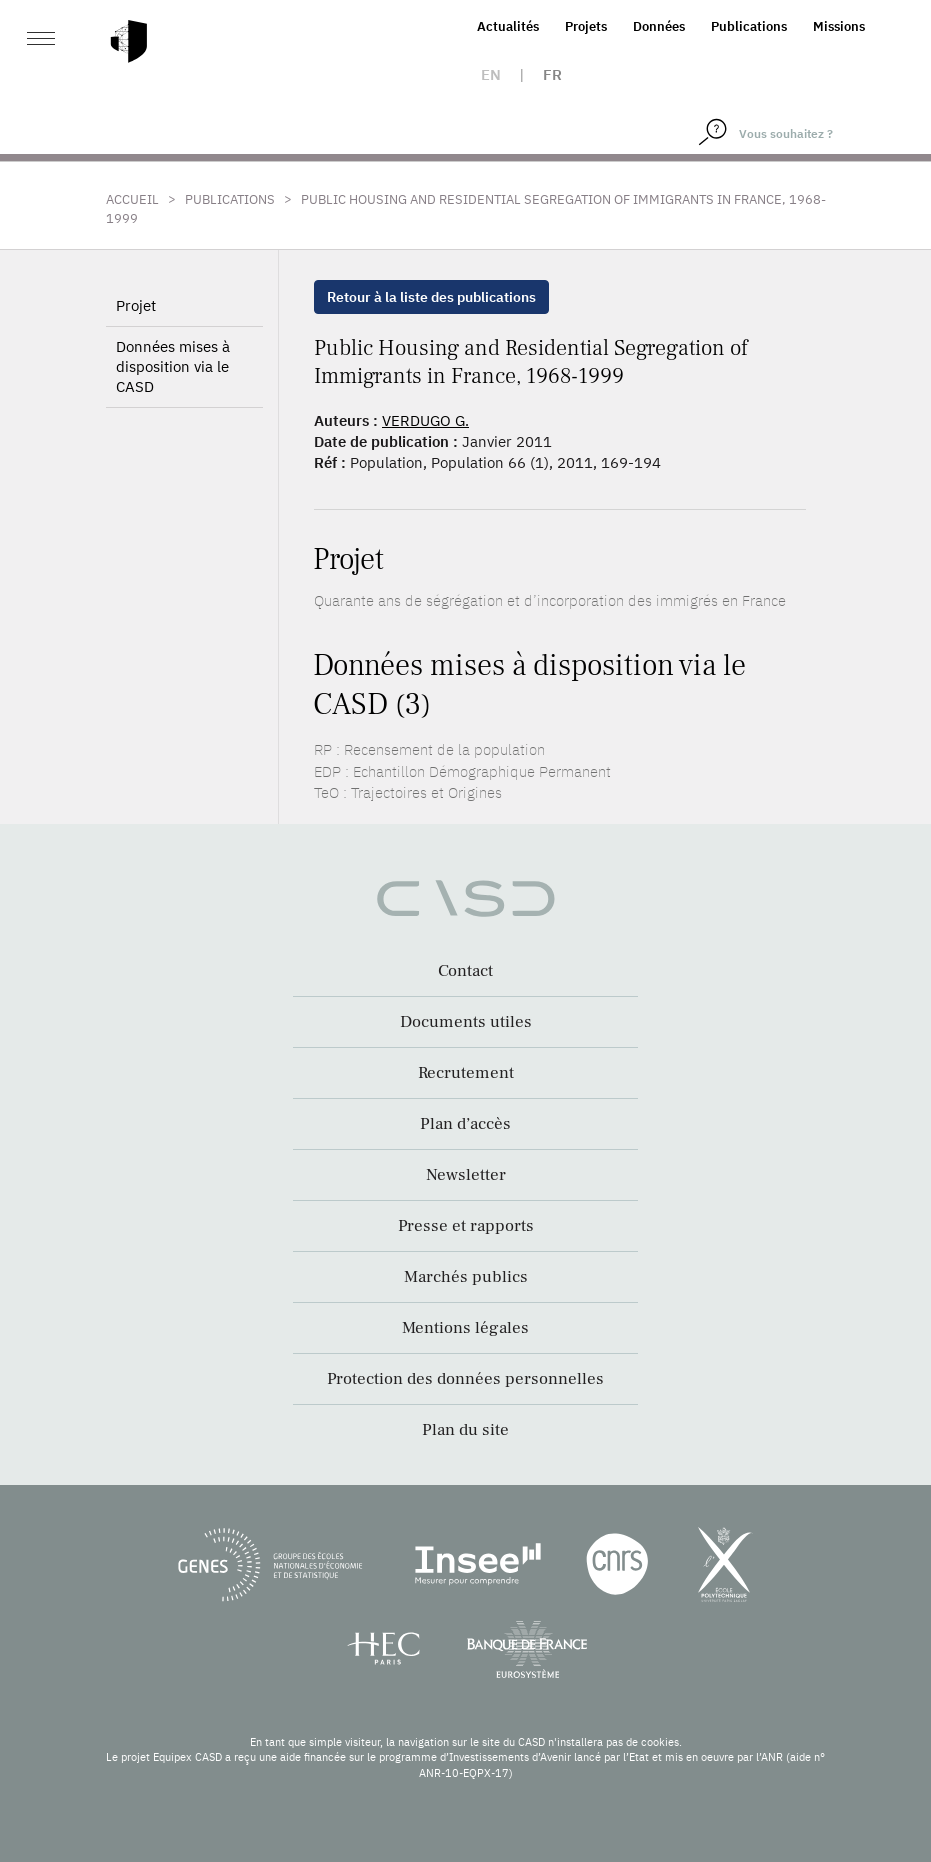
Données (659, 26)
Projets (586, 26)
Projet (136, 305)
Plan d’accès (465, 1124)
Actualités (508, 26)
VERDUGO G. (425, 420)
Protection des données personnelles (465, 1379)
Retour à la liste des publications (431, 297)
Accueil (132, 199)
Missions (839, 26)
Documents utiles (466, 1022)
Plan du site (465, 1430)
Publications (749, 26)
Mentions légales (465, 1328)
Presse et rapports (466, 1226)
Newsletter (466, 1175)
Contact (465, 971)
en (491, 74)
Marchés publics (466, 1277)
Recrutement (466, 1073)
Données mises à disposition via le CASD (173, 366)
